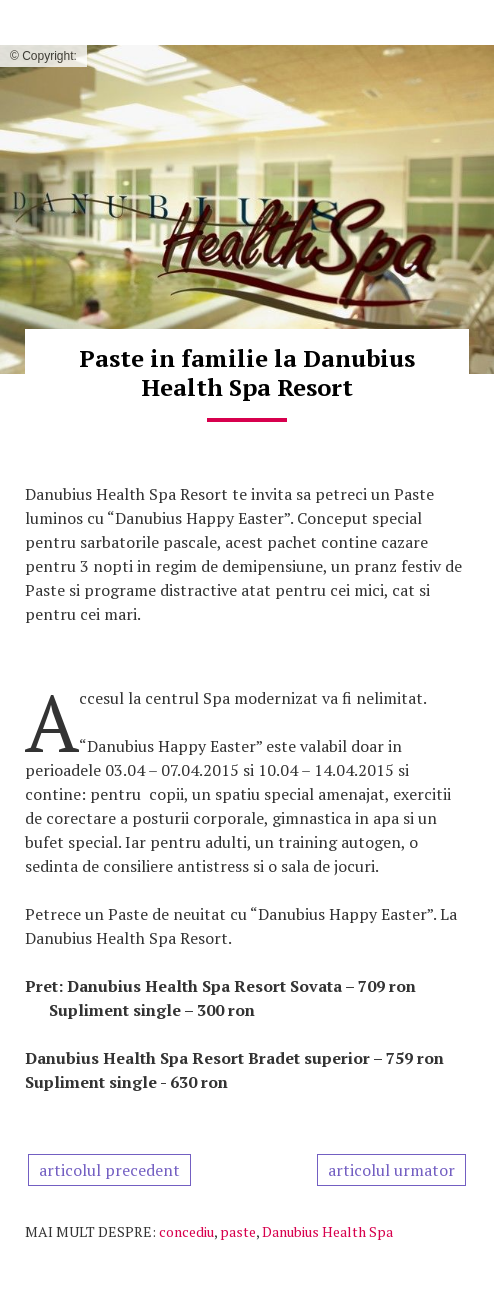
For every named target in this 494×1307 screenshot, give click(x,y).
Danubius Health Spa (327, 1231)
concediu (186, 1231)
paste (238, 1231)
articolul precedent (109, 1170)
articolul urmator (391, 1170)
